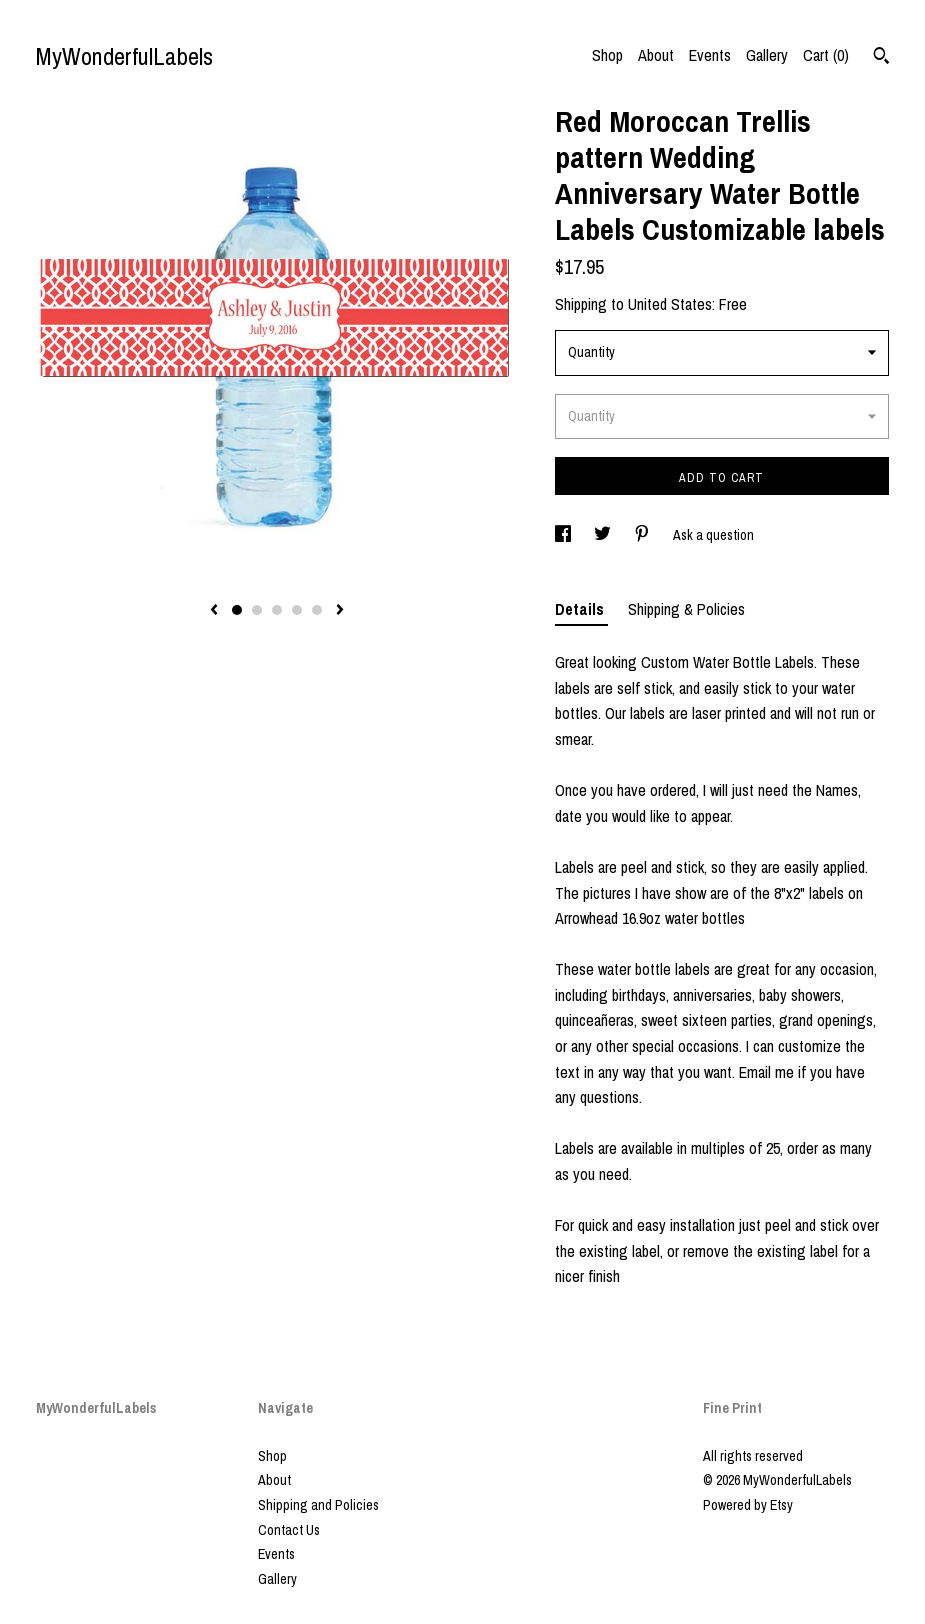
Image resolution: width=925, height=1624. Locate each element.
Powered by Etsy (748, 1505)
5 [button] (317, 610)
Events (710, 55)
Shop (607, 55)
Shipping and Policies (318, 1505)
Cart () (826, 55)
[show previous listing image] (214, 611)
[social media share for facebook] (564, 535)
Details (581, 609)
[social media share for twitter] (604, 535)
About (656, 55)
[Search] (881, 58)
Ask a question (713, 535)
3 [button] (277, 610)
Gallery (767, 55)
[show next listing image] (340, 611)
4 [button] (297, 610)
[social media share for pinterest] (643, 535)
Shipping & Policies (686, 609)
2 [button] (257, 610)
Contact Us (289, 1530)
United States (670, 304)
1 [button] (237, 610)
